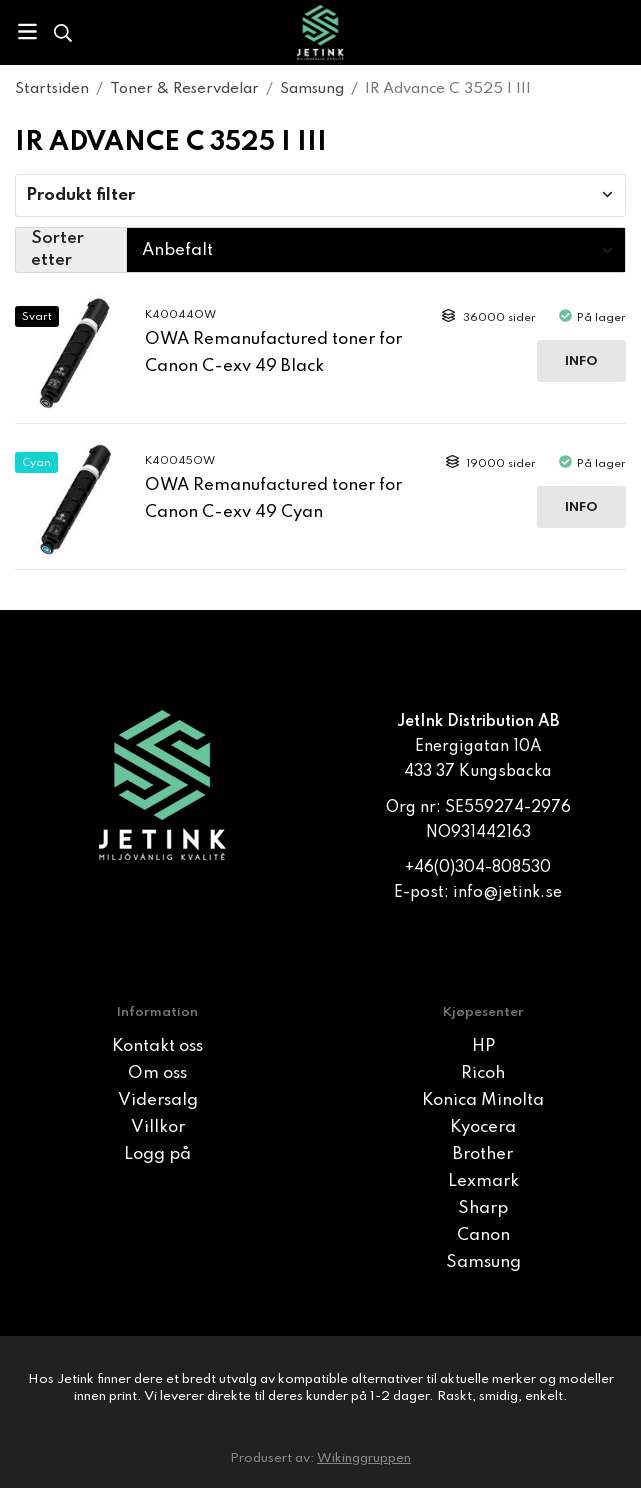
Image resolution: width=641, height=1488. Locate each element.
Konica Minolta (483, 1100)
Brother (483, 1154)
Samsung (483, 1262)
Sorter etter (57, 249)
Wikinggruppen (364, 1458)
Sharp (483, 1208)
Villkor (158, 1127)
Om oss (157, 1073)
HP (483, 1046)
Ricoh (483, 1073)
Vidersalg (158, 1100)
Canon (483, 1235)
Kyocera (483, 1127)
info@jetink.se (507, 893)
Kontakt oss (157, 1046)
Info (581, 361)
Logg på (157, 1154)
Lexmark (483, 1181)
